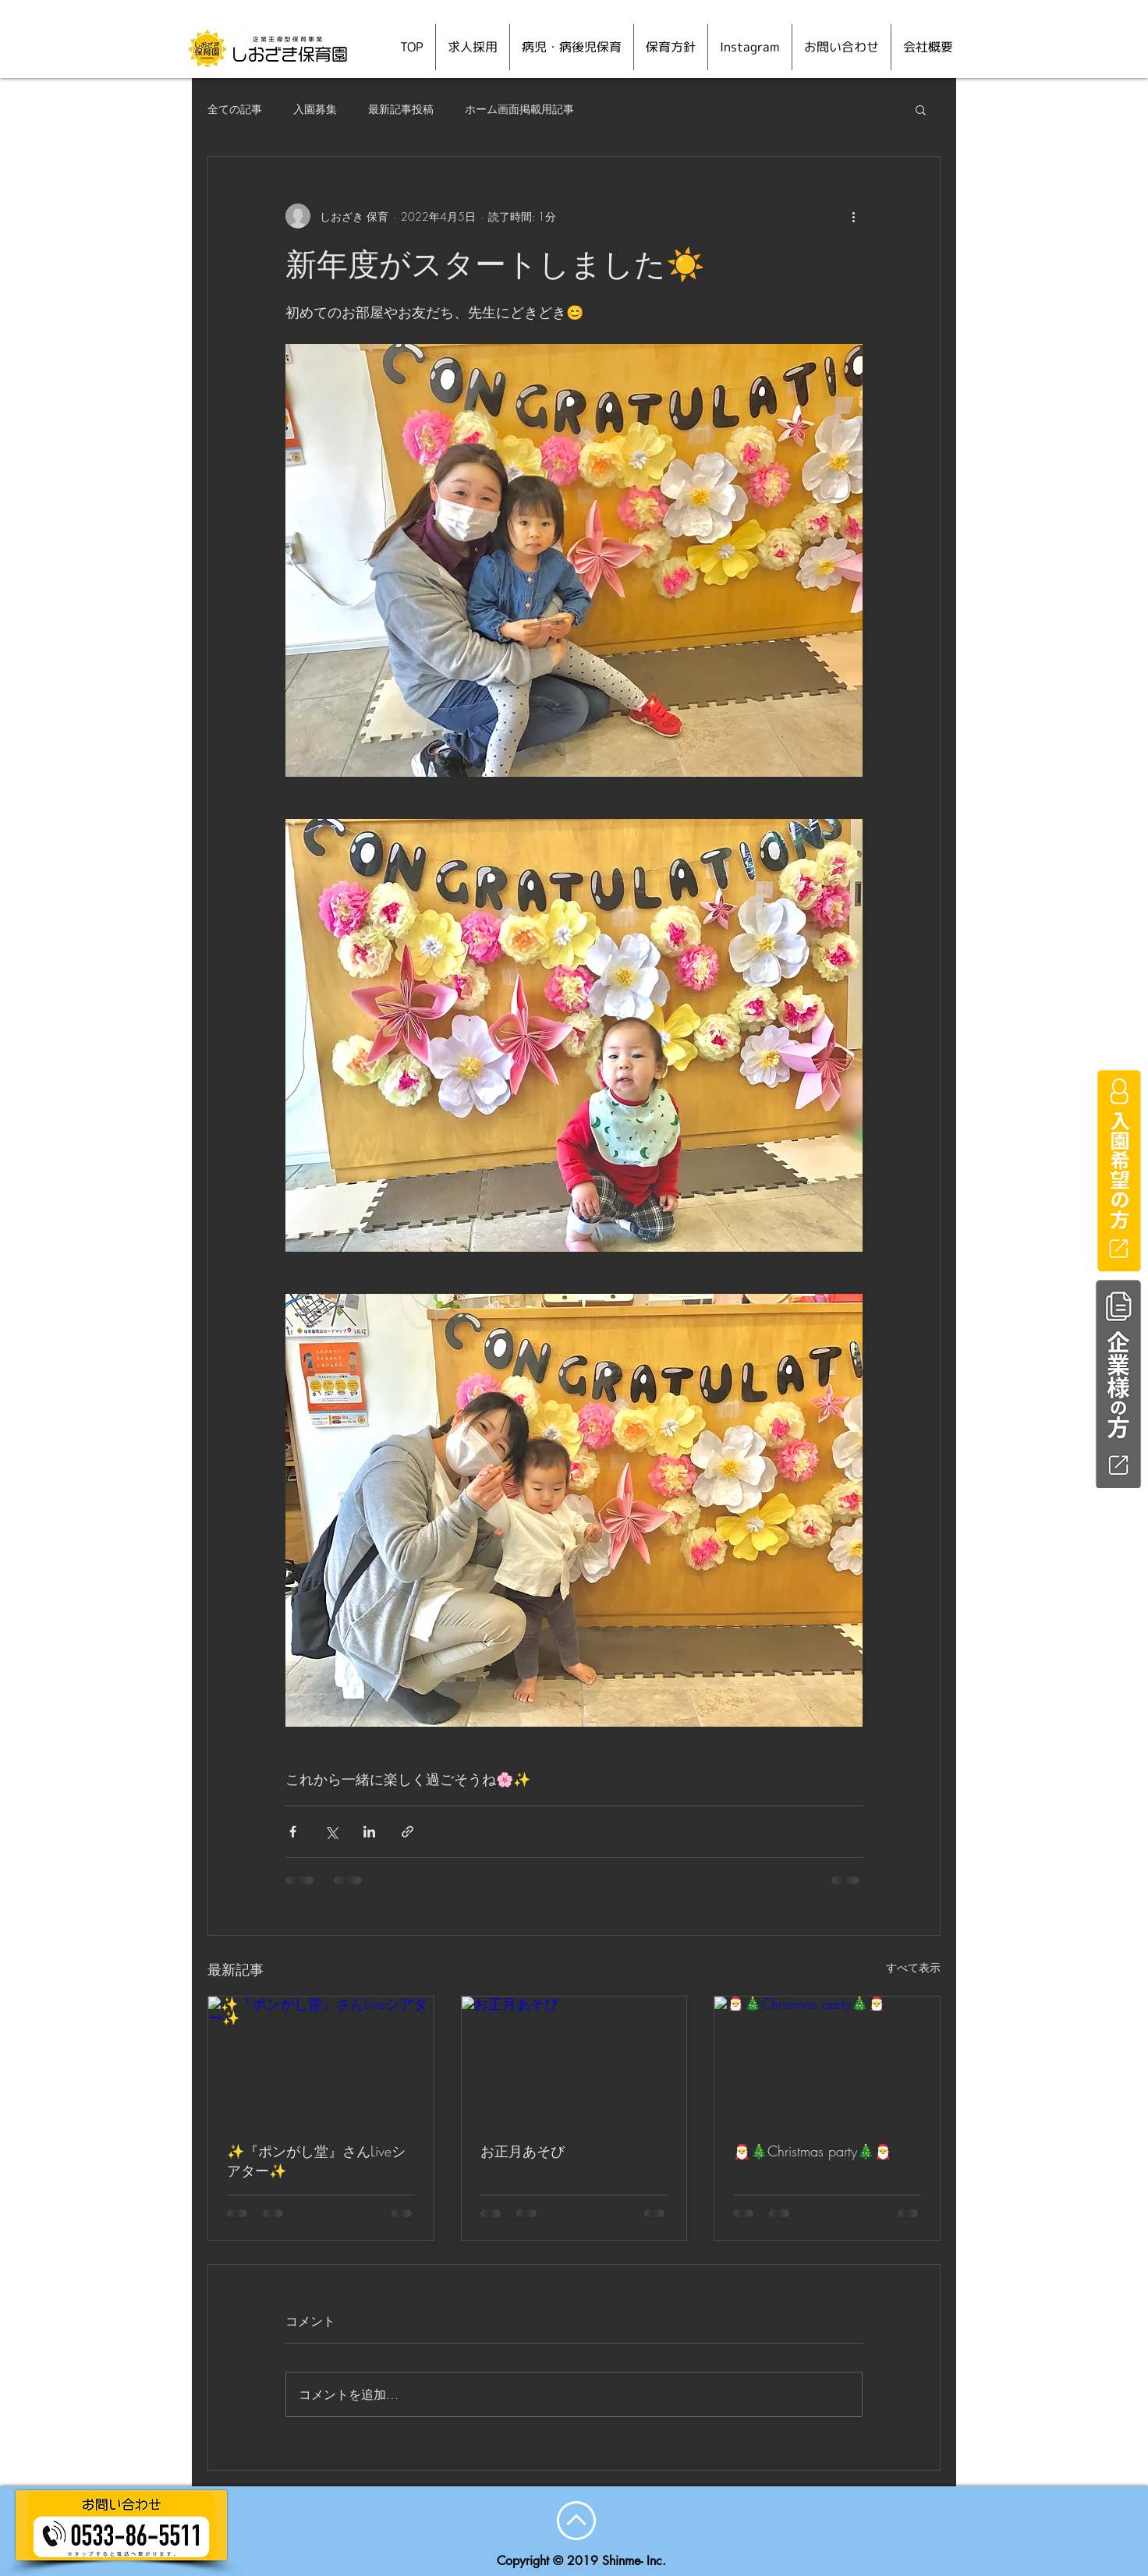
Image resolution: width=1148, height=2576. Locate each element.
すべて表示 (913, 1967)
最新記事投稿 (401, 108)
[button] (920, 109)
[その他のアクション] (853, 216)
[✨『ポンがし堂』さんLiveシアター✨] (321, 2060)
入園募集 (315, 108)
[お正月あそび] (574, 2060)
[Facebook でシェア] (292, 1831)
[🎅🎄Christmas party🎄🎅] (827, 2060)
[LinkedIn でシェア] (369, 1831)
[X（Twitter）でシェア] (331, 1831)
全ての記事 (234, 108)
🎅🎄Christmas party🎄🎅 (812, 2151)
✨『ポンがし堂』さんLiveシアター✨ (316, 2161)
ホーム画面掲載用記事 (519, 108)
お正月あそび (522, 2151)
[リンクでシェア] (407, 1831)
